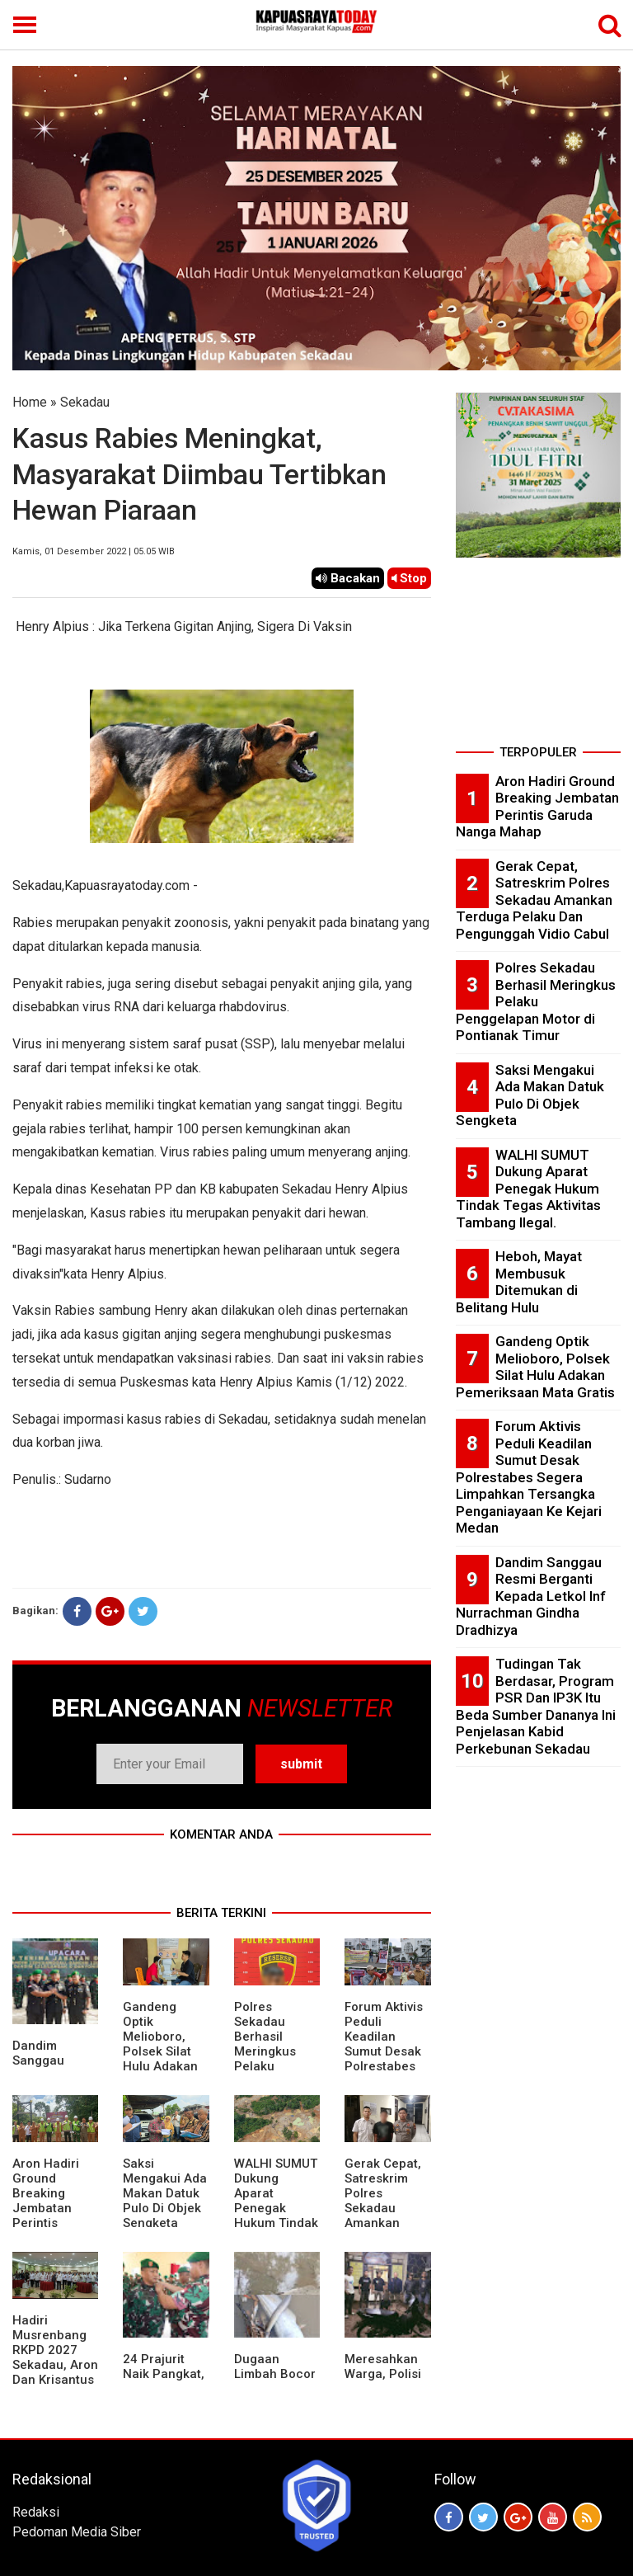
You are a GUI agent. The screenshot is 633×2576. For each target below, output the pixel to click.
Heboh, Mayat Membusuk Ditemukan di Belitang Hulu (519, 1282)
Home (29, 402)
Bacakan (348, 578)
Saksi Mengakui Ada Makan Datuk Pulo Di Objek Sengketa (165, 2193)
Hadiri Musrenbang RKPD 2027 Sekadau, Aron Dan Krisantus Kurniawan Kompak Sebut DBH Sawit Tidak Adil (55, 2379)
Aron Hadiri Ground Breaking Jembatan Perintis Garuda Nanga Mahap (55, 2208)
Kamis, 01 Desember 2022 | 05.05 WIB (93, 551)
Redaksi (35, 2512)
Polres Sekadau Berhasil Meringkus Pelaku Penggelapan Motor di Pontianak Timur (273, 2066)
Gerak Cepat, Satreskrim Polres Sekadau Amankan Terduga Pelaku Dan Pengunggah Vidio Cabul (383, 2223)
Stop (409, 578)
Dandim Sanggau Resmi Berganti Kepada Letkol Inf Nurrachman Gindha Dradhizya (531, 1596)
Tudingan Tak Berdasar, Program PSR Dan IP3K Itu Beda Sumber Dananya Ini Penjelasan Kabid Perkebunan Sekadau (536, 1706)
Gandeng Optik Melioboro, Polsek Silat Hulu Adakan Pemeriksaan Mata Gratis (161, 2051)
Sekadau (85, 402)
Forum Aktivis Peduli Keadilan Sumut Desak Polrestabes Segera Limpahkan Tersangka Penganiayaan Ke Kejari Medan (529, 1477)
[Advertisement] (538, 656)
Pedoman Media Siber (76, 2532)
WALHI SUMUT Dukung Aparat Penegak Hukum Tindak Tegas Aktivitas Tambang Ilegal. (276, 2223)
